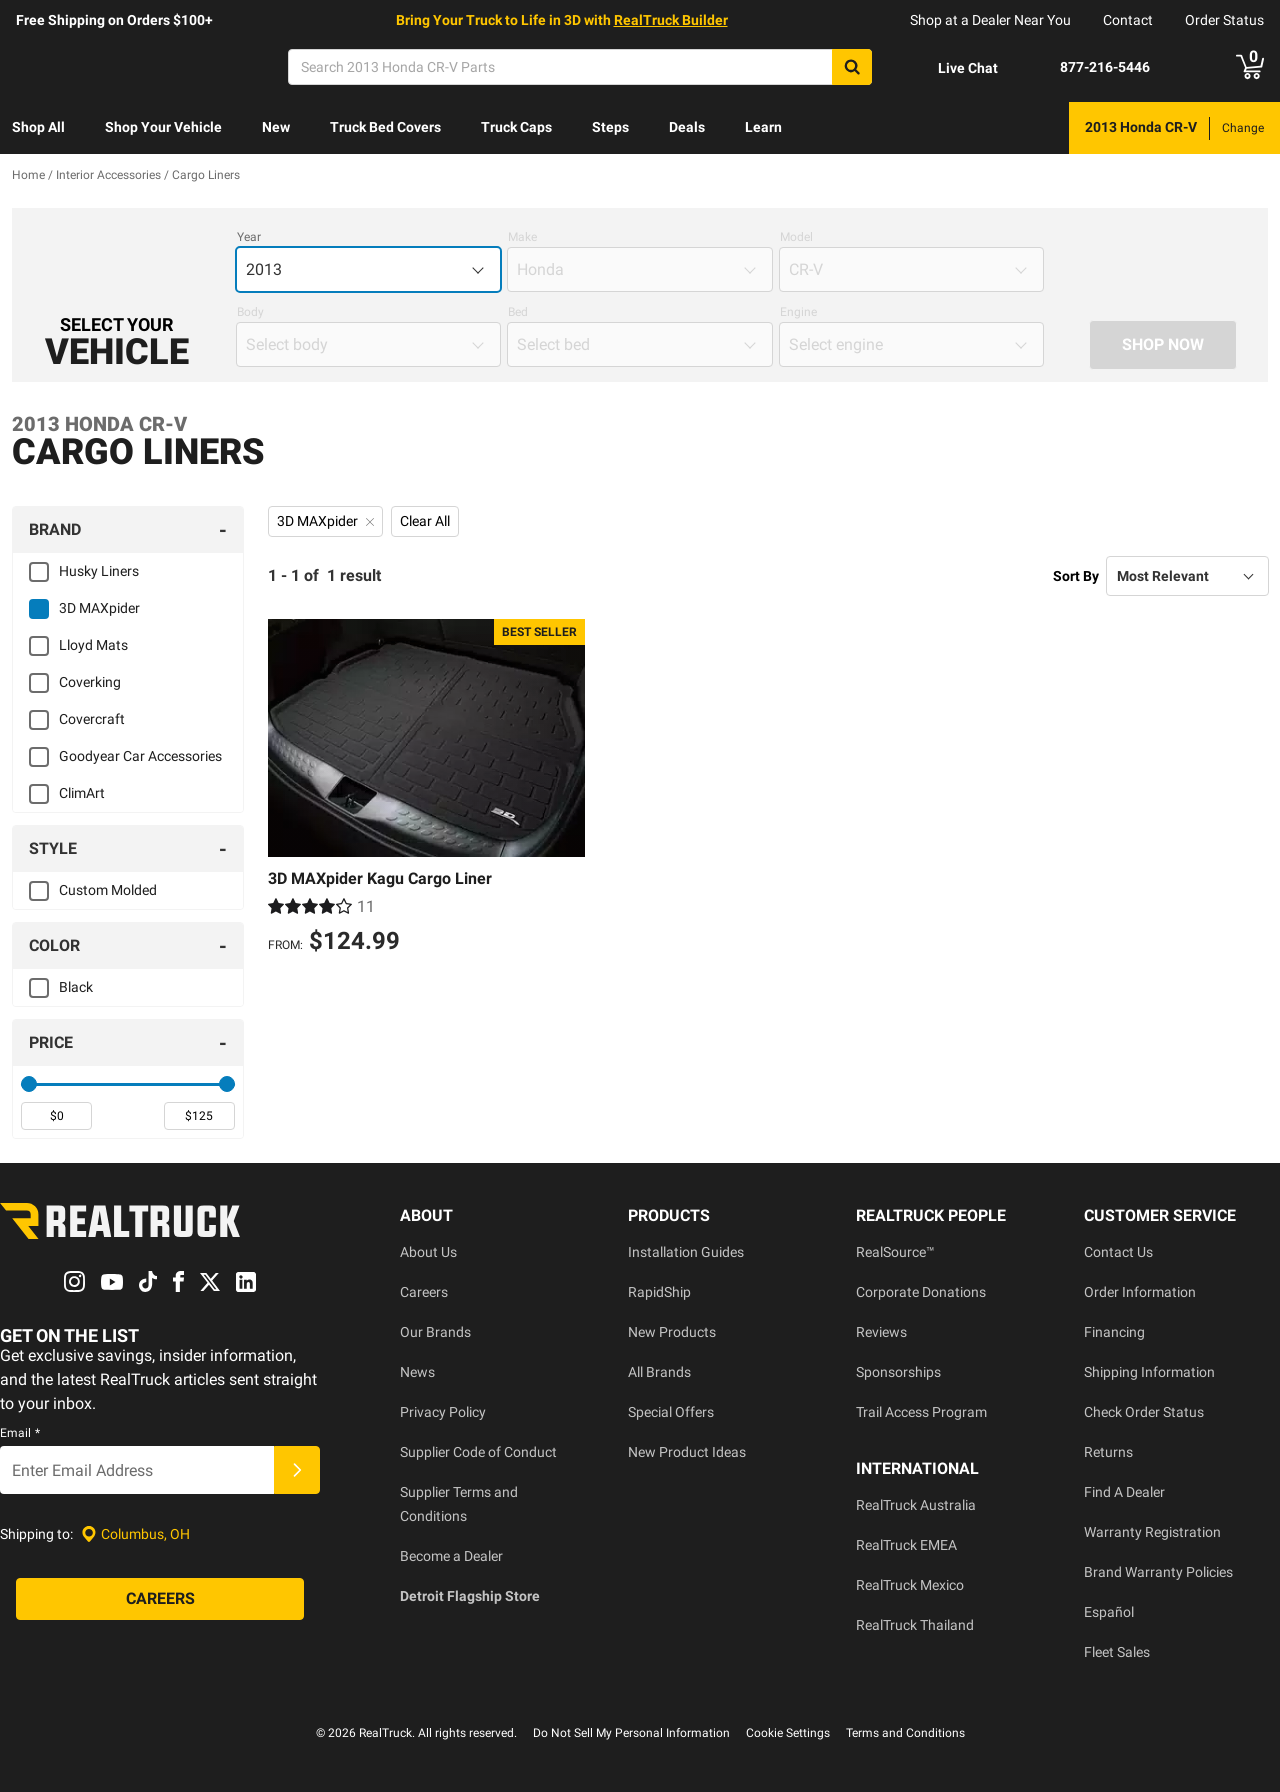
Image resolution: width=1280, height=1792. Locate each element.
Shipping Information (1149, 1372)
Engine (798, 312)
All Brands (659, 1372)
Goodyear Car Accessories (140, 756)
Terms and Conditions (905, 1733)
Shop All (38, 127)
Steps (610, 127)
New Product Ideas (687, 1452)
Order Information (1140, 1292)
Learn (763, 127)
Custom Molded (108, 890)
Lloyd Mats (93, 645)
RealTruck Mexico (910, 1585)
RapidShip (659, 1292)
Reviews (881, 1332)
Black (76, 987)
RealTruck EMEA (906, 1545)
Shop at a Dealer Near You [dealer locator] (990, 20)
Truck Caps (516, 127)
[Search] (580, 67)
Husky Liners (99, 571)
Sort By (1076, 576)
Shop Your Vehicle (163, 127)
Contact (1128, 20)
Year (249, 237)
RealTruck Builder (671, 20)
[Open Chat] (951, 68)
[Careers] (160, 1600)
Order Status (1224, 20)
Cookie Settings (788, 1733)
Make (522, 237)
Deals (687, 127)
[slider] (29, 1084)
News (417, 1372)
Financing (1114, 1332)
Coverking (90, 682)
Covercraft (92, 719)
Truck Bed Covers (385, 127)
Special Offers (671, 1412)
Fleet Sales (1117, 1652)
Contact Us (1118, 1252)
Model (796, 237)
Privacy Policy (443, 1412)
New (276, 127)
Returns (1108, 1452)
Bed (518, 312)
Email (20, 1434)
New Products (672, 1332)
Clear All (425, 521)
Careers (424, 1292)
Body (250, 312)
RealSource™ (895, 1252)
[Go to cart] (1250, 67)
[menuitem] (38, 128)
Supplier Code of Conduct (478, 1452)
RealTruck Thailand (915, 1625)
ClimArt (82, 793)
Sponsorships (898, 1372)
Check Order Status (1144, 1412)
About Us (428, 1252)
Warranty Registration (1152, 1532)
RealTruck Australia (916, 1505)
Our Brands (435, 1332)
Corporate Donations (921, 1292)
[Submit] (297, 1471)
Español (1109, 1612)
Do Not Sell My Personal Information (631, 1733)
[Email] (137, 1471)
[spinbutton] (56, 1116)
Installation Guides (686, 1252)
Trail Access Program (921, 1412)
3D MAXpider (99, 608)
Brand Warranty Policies (1158, 1572)
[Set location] (135, 1534)
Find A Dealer (1124, 1492)
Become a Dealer (451, 1556)
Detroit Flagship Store (470, 1596)
